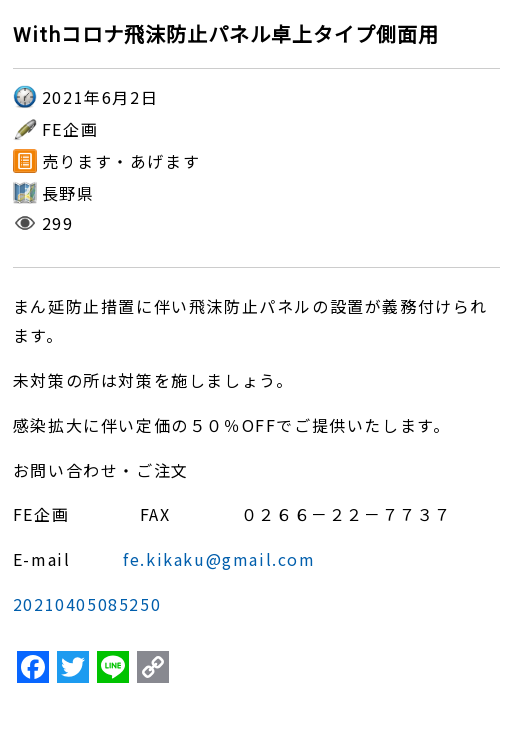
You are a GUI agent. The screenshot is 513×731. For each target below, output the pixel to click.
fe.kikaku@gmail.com (219, 559)
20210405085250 (87, 604)
